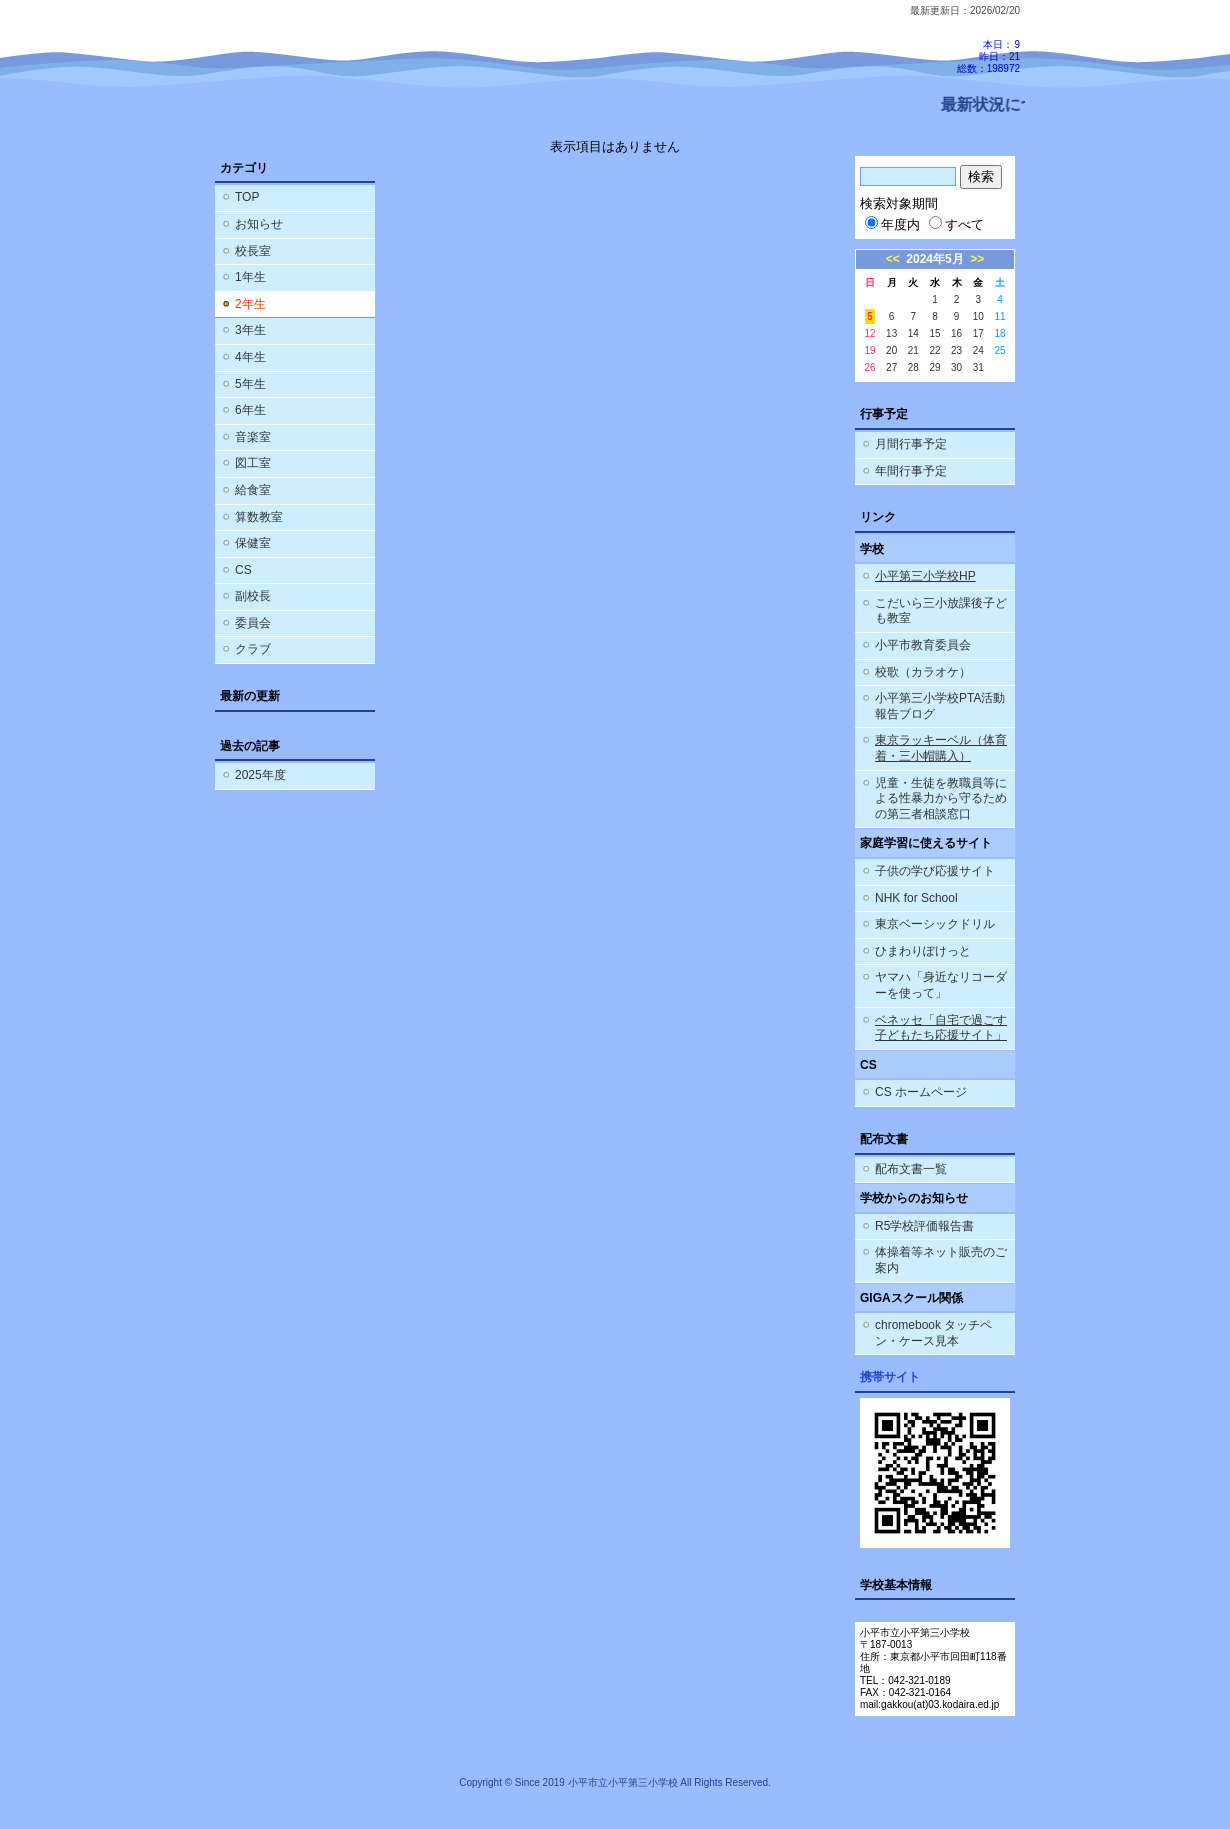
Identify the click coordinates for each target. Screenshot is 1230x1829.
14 (913, 333)
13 (891, 333)
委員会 (253, 623)
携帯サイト (890, 1377)
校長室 (253, 251)
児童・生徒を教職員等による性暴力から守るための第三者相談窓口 (941, 798)
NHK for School (916, 898)
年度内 (892, 224)
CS (243, 570)
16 (956, 333)
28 (913, 367)
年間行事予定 (911, 471)
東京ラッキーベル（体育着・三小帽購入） (941, 748)
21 (913, 350)
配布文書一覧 (911, 1169)
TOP (247, 197)
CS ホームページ (921, 1092)
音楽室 (253, 437)
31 (978, 367)
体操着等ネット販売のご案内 (941, 1260)
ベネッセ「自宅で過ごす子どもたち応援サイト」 (941, 1028)
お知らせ (259, 224)
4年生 (250, 357)
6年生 (250, 410)
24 (978, 350)
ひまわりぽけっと (923, 951)
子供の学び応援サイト (935, 871)
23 (956, 350)
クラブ (253, 649)
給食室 (253, 490)
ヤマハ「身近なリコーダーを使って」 (941, 985)
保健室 (253, 543)
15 (934, 333)
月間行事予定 (911, 444)
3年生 (250, 330)
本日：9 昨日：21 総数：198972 (988, 56)
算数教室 (259, 517)
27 (891, 367)
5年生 (250, 384)
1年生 (250, 277)
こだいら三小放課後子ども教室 (941, 611)
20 (891, 350)
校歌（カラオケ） (923, 672)
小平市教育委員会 (923, 645)
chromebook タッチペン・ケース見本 (933, 1333)
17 (978, 333)
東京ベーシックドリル (935, 924)
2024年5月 (934, 259)
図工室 (253, 463)
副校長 (253, 596)
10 (978, 316)
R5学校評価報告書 (924, 1226)
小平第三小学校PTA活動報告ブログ (940, 706)
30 (956, 367)
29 (934, 367)
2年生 (250, 304)
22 (934, 350)
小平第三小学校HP (925, 576)
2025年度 (260, 775)
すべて (956, 224)
